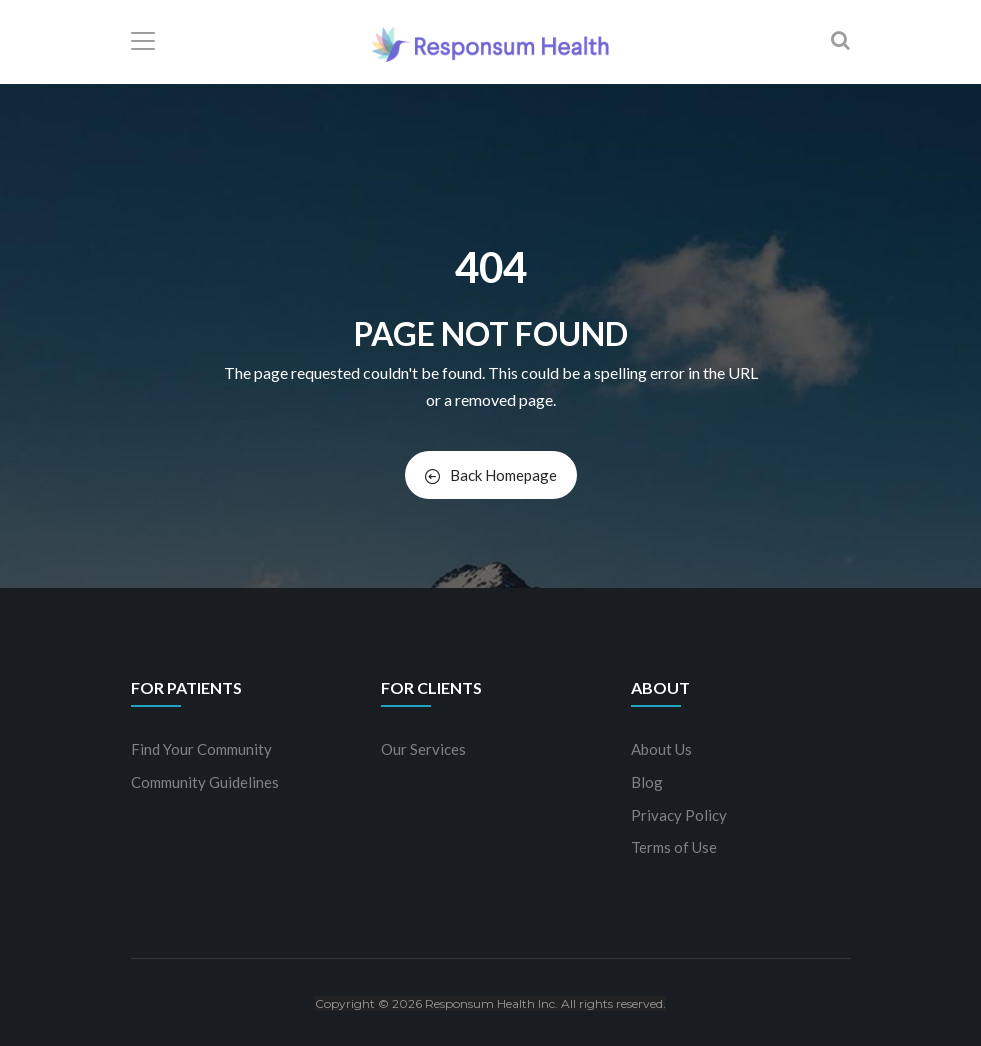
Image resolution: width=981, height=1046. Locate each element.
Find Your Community (201, 749)
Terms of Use (674, 847)
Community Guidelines (205, 782)
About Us (661, 749)
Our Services (423, 749)
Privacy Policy (679, 815)
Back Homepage (491, 475)
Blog (647, 782)
